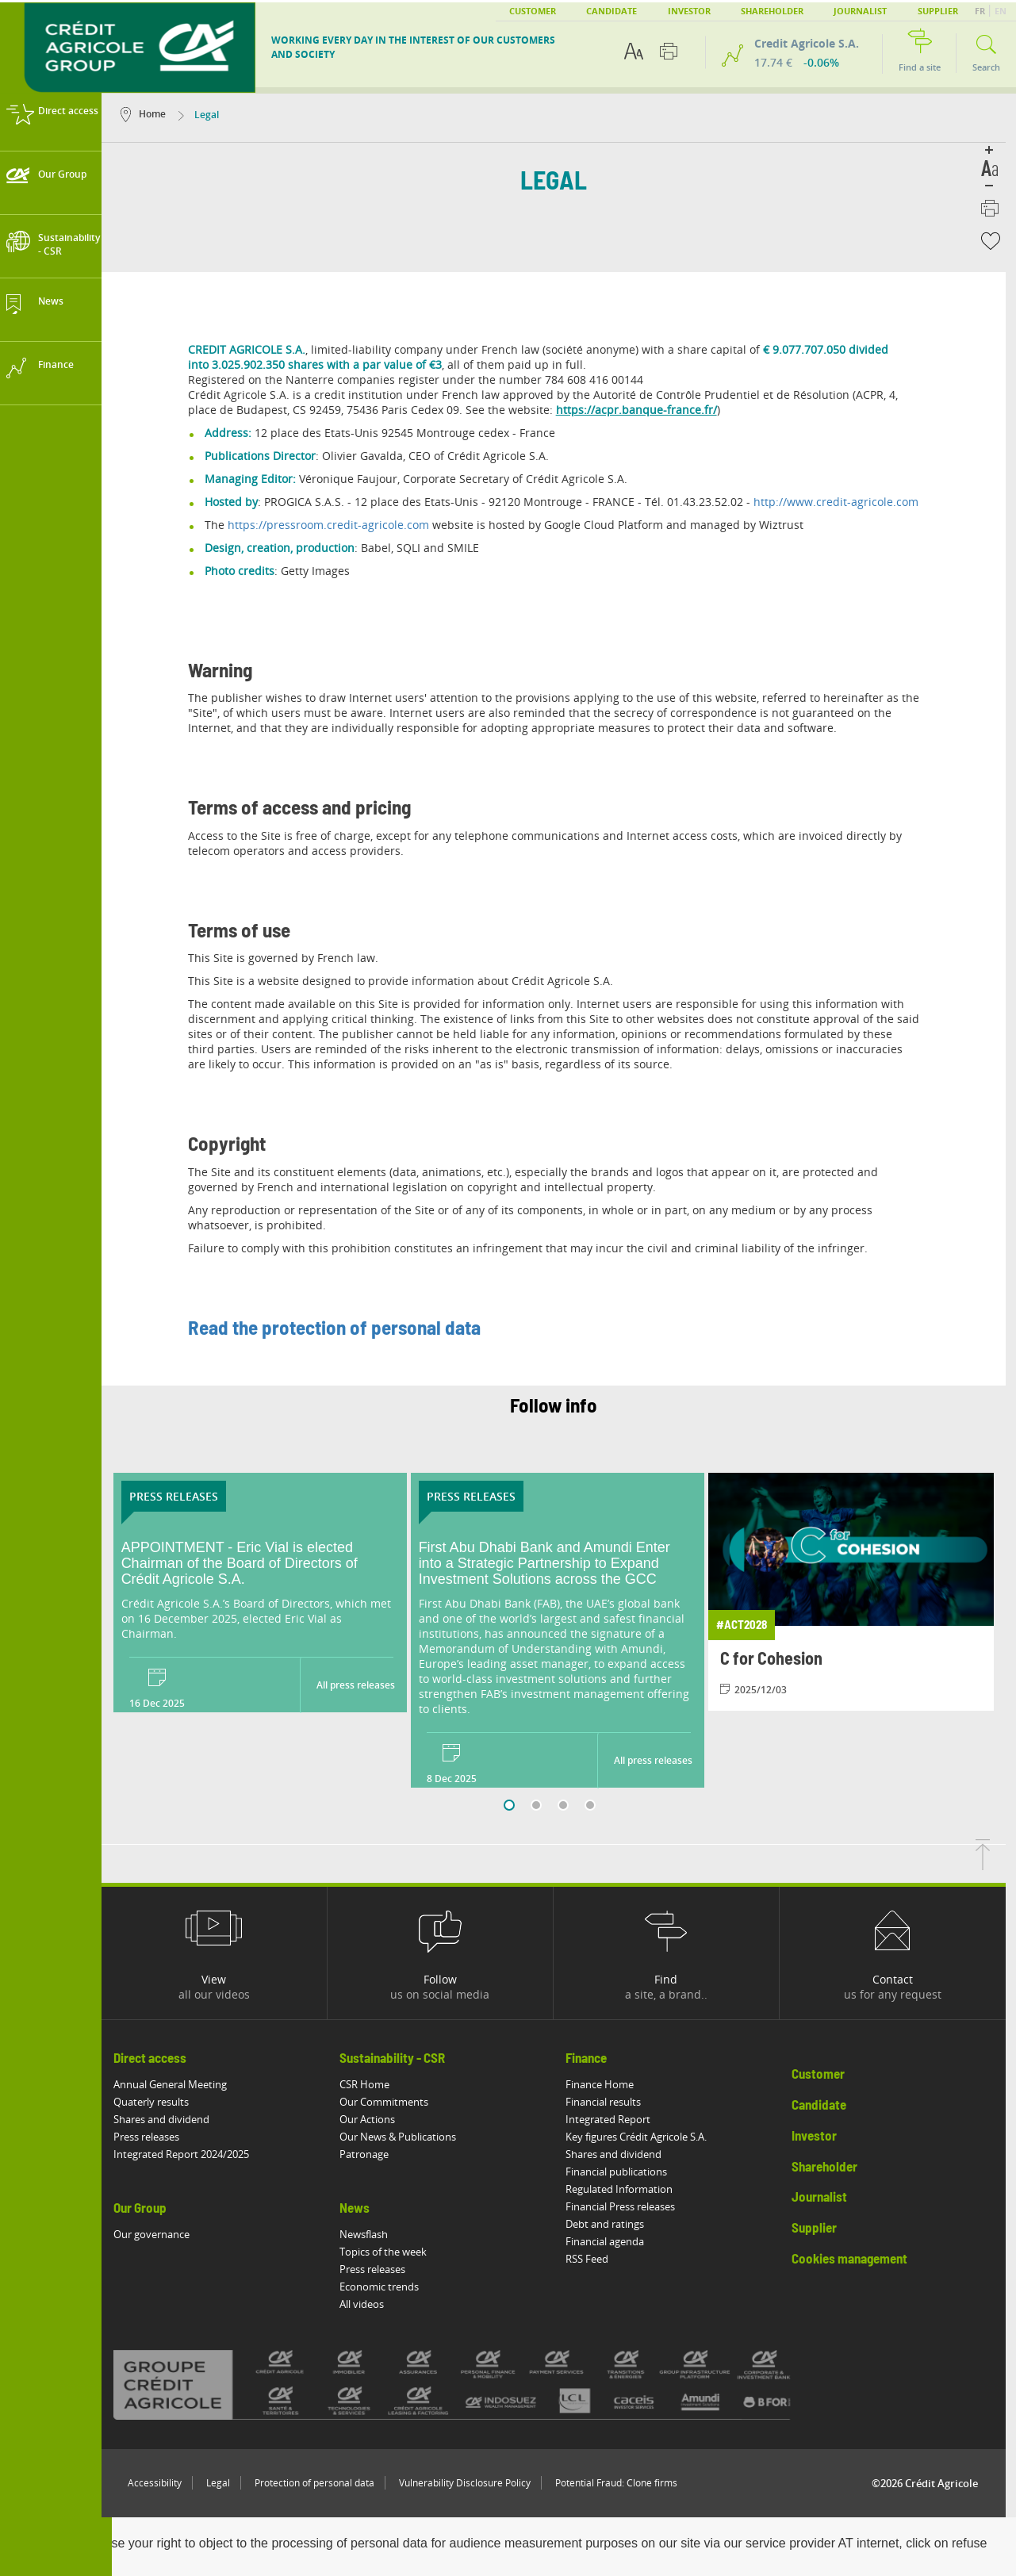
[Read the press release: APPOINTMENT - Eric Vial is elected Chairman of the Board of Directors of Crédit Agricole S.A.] (270, 1564)
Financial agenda (615, 2241)
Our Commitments (394, 2102)
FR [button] (981, 11)
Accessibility (165, 2483)
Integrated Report (618, 2119)
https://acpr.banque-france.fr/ (646, 409)
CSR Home (375, 2084)
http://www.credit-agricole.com (846, 501)
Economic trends (389, 2286)
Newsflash (374, 2234)
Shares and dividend (172, 2119)
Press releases (157, 2136)
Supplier (938, 11)
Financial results (613, 2102)
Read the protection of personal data (344, 1329)
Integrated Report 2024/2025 (191, 2154)
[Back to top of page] (993, 1865)
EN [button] (1000, 11)
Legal (228, 2483)
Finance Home (610, 2084)
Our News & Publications (408, 2136)
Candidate (611, 11)
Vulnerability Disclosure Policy (475, 2483)
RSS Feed (597, 2259)
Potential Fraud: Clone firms (627, 2483)
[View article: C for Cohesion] (865, 1592)
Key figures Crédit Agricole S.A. (646, 2136)
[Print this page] (668, 51)
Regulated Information (629, 2189)
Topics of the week (393, 2251)
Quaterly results (161, 2102)
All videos (372, 2304)
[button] (997, 241)
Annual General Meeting (180, 2084)
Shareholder (772, 11)
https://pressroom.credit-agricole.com (338, 524)
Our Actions (377, 2119)
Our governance (162, 2234)
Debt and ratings (615, 2224)
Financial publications (626, 2171)
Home (153, 114)
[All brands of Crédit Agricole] (488, 2384)
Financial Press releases (630, 2206)
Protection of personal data (325, 2483)
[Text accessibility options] (633, 51)
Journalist (860, 11)
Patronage (374, 2154)
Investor (689, 11)
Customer (532, 11)
